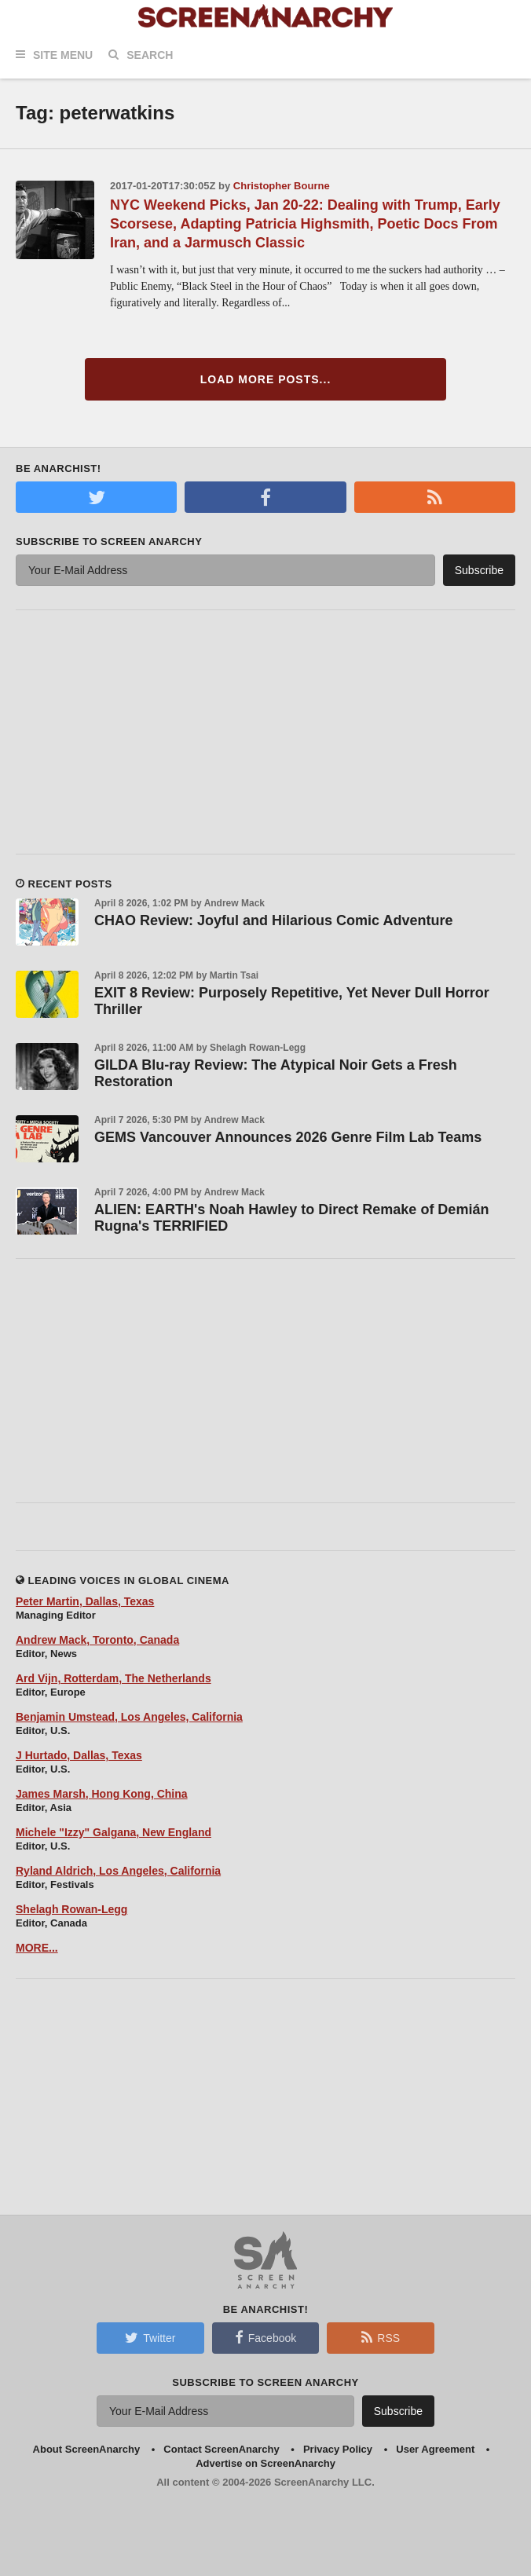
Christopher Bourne (281, 186)
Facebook (265, 2337)
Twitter (150, 2337)
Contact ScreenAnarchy (221, 2449)
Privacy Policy (337, 2449)
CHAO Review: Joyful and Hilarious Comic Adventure (273, 920)
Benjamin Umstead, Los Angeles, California (129, 1717)
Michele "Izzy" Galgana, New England (113, 1832)
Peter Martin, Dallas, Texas (85, 1601)
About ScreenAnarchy (87, 2449)
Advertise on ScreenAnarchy (265, 2463)
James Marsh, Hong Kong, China (102, 1793)
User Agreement (435, 2449)
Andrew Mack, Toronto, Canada (97, 1640)
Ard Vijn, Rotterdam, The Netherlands (113, 1678)
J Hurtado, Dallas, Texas (79, 1755)
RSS (380, 2337)
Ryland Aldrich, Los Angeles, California (118, 1870)
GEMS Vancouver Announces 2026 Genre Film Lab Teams (288, 1137)
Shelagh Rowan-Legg (71, 1909)
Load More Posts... (265, 379)
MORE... (37, 1947)
